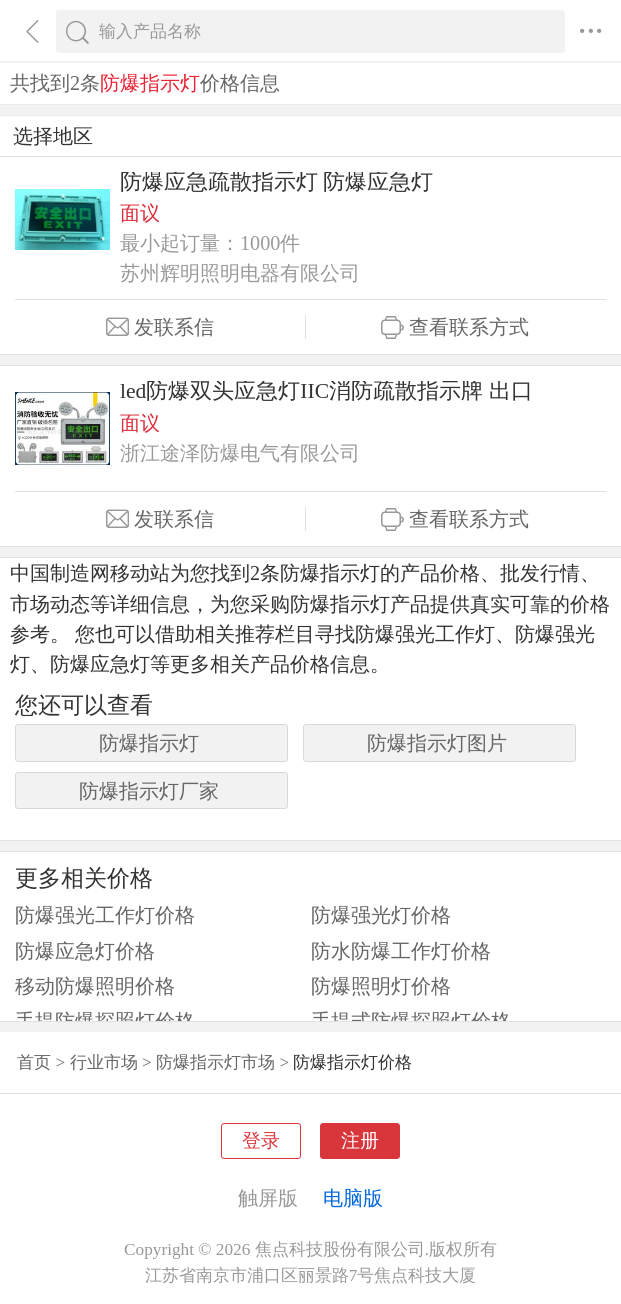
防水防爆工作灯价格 (401, 951)
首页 (34, 1062)
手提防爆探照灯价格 (105, 1021)
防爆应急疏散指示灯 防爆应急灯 (276, 182)
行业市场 (104, 1062)
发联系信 (160, 327)
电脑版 (353, 1198)
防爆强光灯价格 (381, 915)
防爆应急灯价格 (85, 951)
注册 (360, 1140)
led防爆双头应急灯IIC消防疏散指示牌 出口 (326, 391)
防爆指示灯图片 (437, 743)
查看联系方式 (455, 327)
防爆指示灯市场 (215, 1062)
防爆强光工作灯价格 (105, 915)
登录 (261, 1140)
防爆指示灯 (149, 743)
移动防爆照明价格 (95, 986)
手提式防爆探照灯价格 (411, 1021)
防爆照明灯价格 (381, 986)
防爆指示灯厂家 (149, 791)
